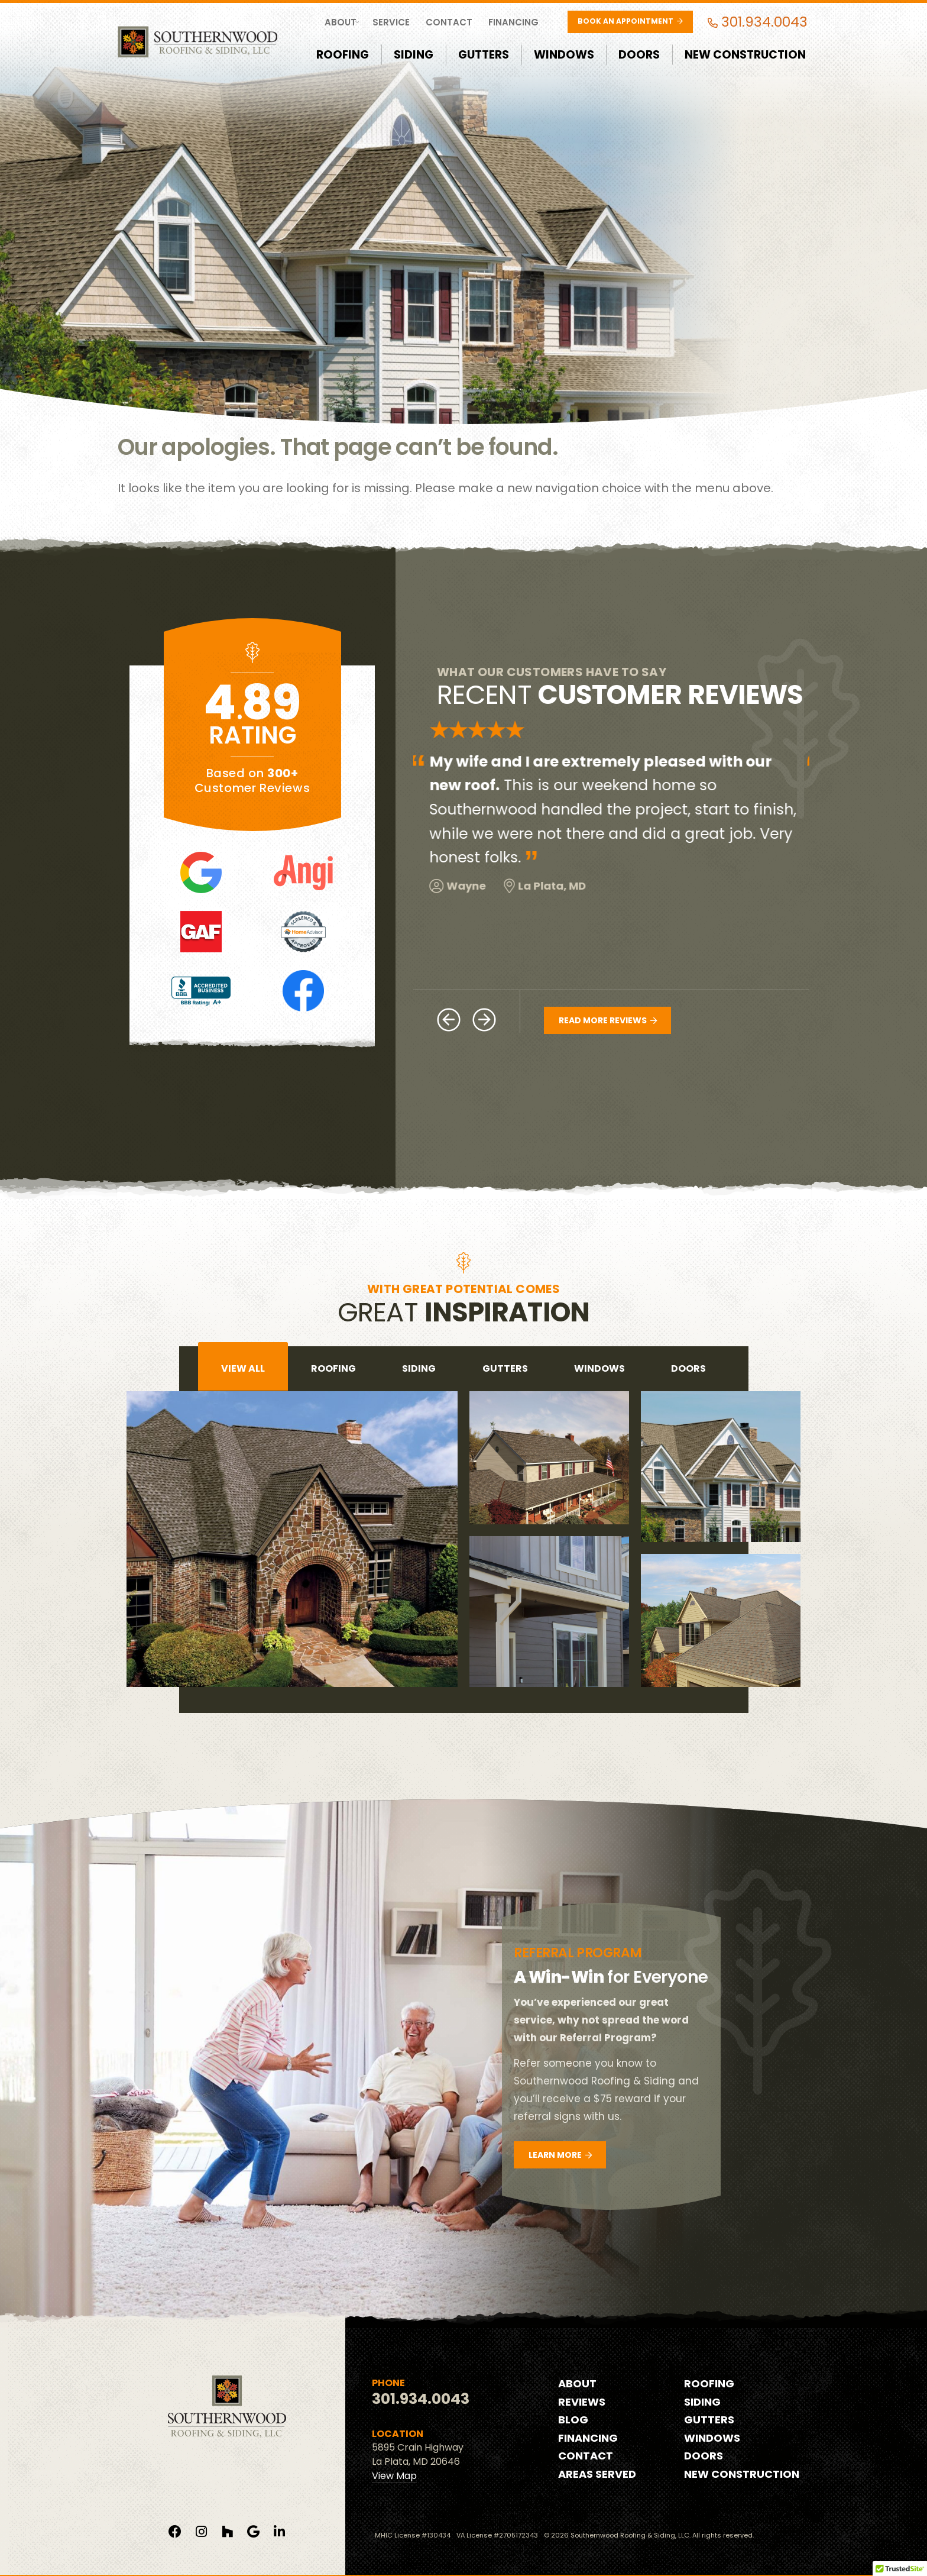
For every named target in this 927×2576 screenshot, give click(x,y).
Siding (413, 55)
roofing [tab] (333, 1368)
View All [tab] (243, 1368)
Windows (564, 55)
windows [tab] (599, 1368)
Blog (573, 2419)
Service (391, 22)
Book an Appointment (630, 21)
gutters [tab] (505, 1368)
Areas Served (597, 2474)
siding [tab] (419, 1368)
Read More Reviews (608, 1020)
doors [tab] (688, 1368)
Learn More (560, 2155)
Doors (639, 55)
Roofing (342, 55)
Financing (513, 22)
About (340, 22)
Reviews (581, 2401)
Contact (449, 22)
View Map (394, 2476)
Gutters (483, 55)
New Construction (745, 55)
